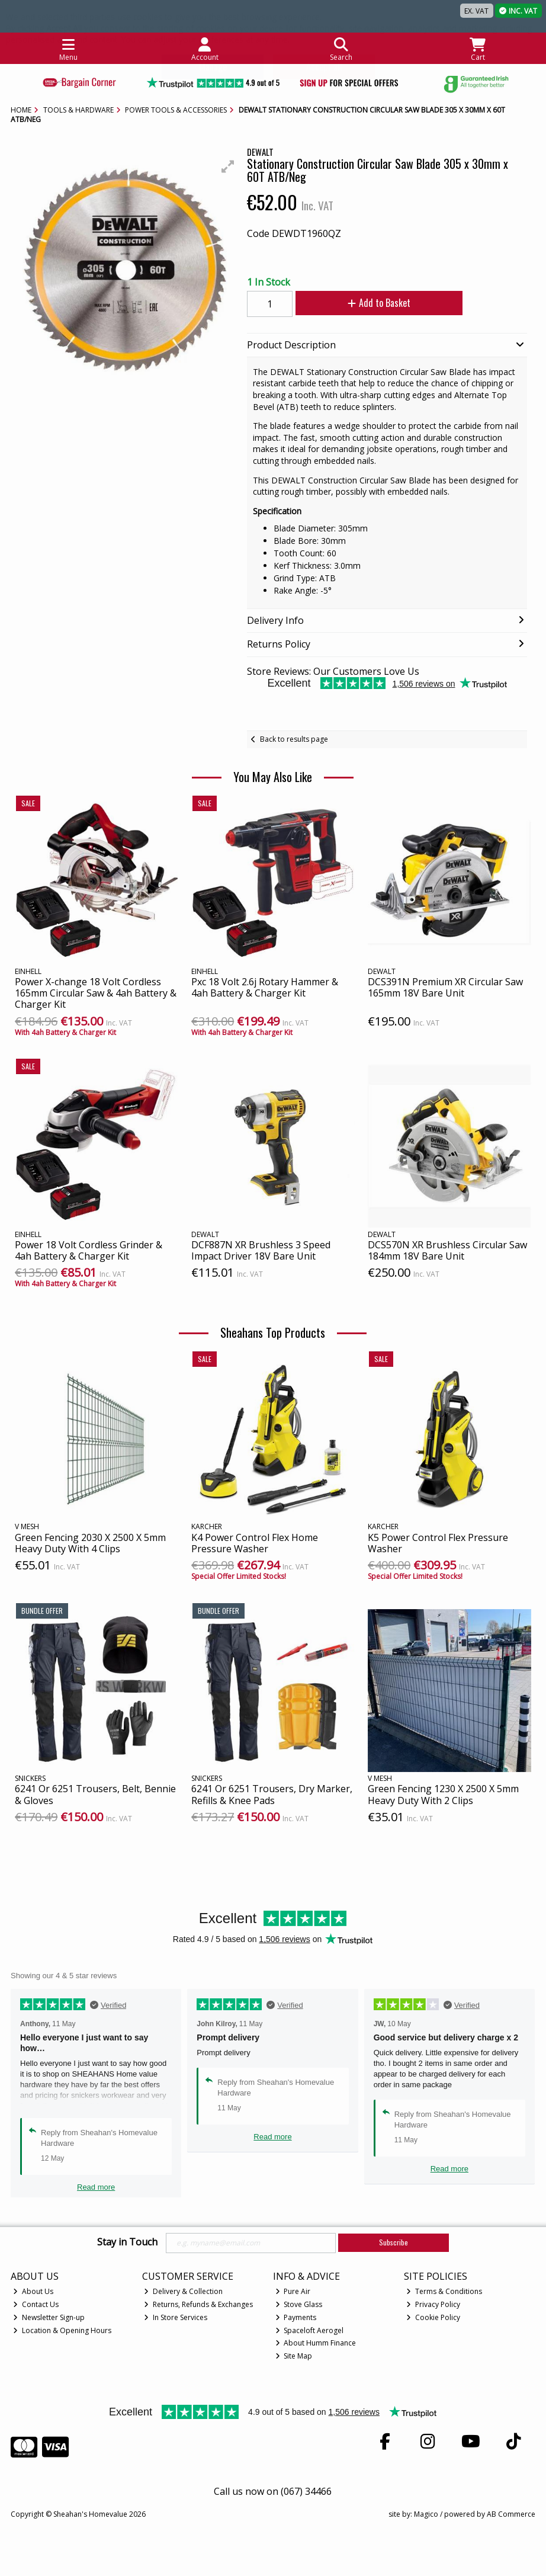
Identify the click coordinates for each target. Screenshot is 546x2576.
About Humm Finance (315, 2343)
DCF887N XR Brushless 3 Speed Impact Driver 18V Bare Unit (260, 1250)
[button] (228, 166)
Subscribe (393, 2242)
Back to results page (294, 739)
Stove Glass (299, 2304)
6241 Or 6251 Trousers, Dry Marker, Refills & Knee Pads (271, 1794)
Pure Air (293, 2291)
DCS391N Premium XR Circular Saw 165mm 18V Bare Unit (445, 987)
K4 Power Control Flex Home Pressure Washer (254, 1543)
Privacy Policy (433, 2304)
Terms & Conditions (444, 2291)
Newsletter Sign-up (49, 2317)
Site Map (294, 2356)
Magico (426, 2514)
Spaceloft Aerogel (309, 2330)
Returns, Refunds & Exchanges (198, 2304)
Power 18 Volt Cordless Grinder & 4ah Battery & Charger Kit (88, 1250)
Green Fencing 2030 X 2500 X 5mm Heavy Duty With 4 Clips (90, 1543)
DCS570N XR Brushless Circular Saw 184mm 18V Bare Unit (447, 1250)
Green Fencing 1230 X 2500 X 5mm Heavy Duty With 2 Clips (443, 1794)
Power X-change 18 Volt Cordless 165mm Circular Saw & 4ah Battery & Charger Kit (95, 993)
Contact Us (36, 2304)
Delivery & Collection (183, 2291)
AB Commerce (511, 2514)
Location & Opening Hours (62, 2330)
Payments (296, 2317)
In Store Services (175, 2317)
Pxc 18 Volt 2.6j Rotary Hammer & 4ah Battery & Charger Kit (264, 987)
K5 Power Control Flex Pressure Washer (438, 1543)
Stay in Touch (127, 2242)
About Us (33, 2291)
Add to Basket (379, 303)
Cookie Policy (433, 2317)
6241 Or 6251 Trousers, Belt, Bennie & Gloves (95, 1794)
